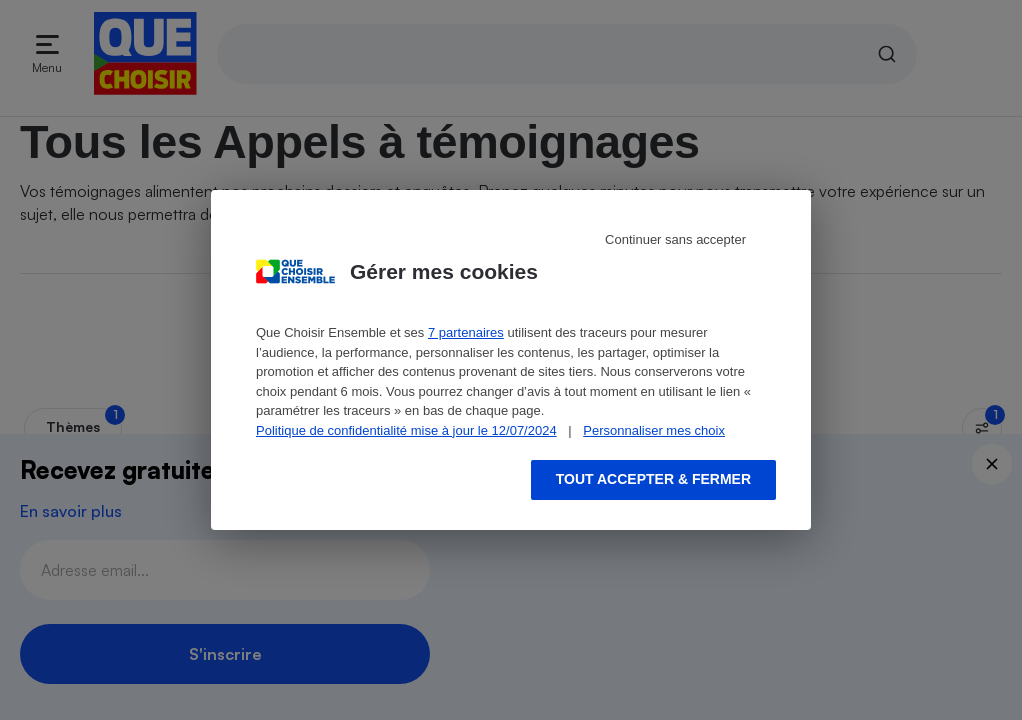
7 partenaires (466, 332)
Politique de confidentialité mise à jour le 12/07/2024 (406, 430)
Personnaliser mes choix (654, 430)
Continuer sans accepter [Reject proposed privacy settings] (675, 239)
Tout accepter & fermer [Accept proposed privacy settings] (653, 479)
